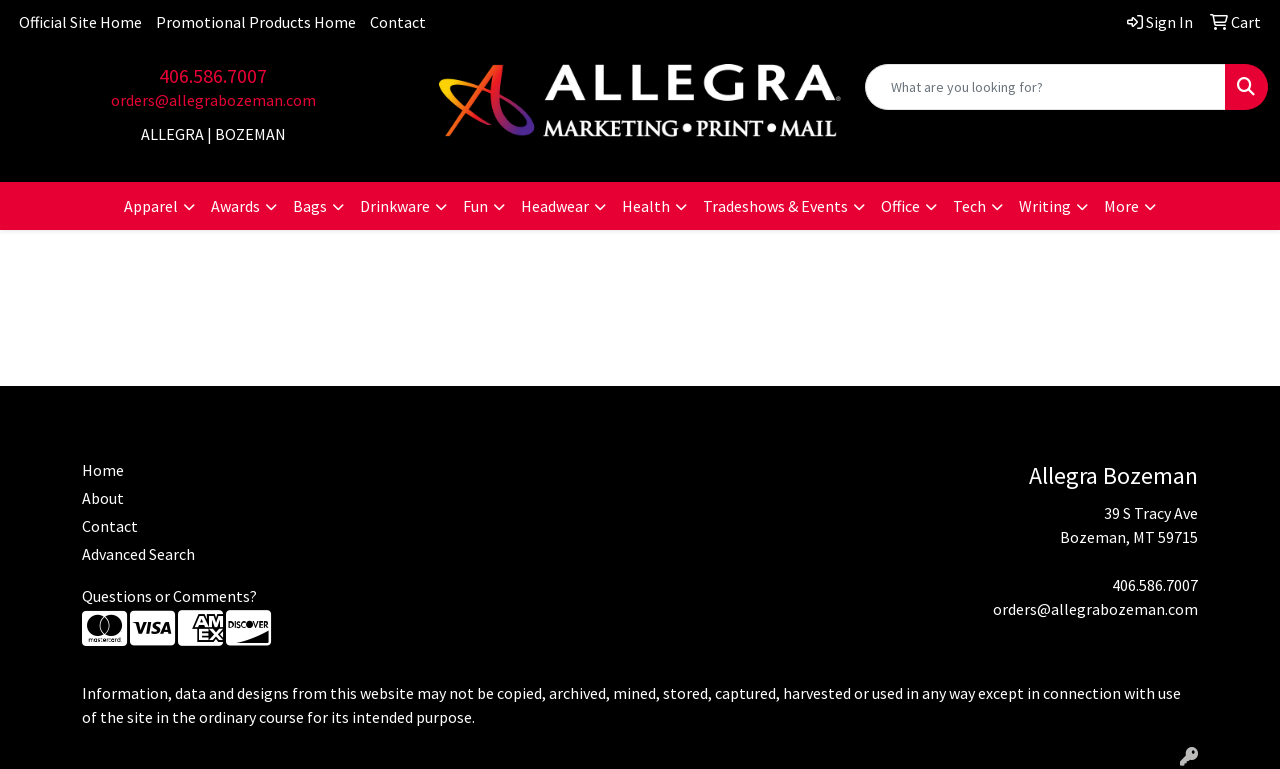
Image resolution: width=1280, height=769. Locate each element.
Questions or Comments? (169, 596)
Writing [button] (1045, 206)
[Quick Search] (1045, 87)
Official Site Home (80, 22)
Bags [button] (310, 206)
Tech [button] (969, 206)
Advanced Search (138, 554)
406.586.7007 (213, 75)
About (103, 498)
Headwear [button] (555, 206)
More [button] (1121, 206)
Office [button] (900, 206)
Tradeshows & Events (775, 206)
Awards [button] (235, 206)
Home (103, 470)
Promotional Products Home (256, 22)
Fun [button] (475, 206)
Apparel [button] (151, 206)
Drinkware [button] (395, 206)
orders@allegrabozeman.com (213, 100)
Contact (398, 22)
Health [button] (646, 206)
